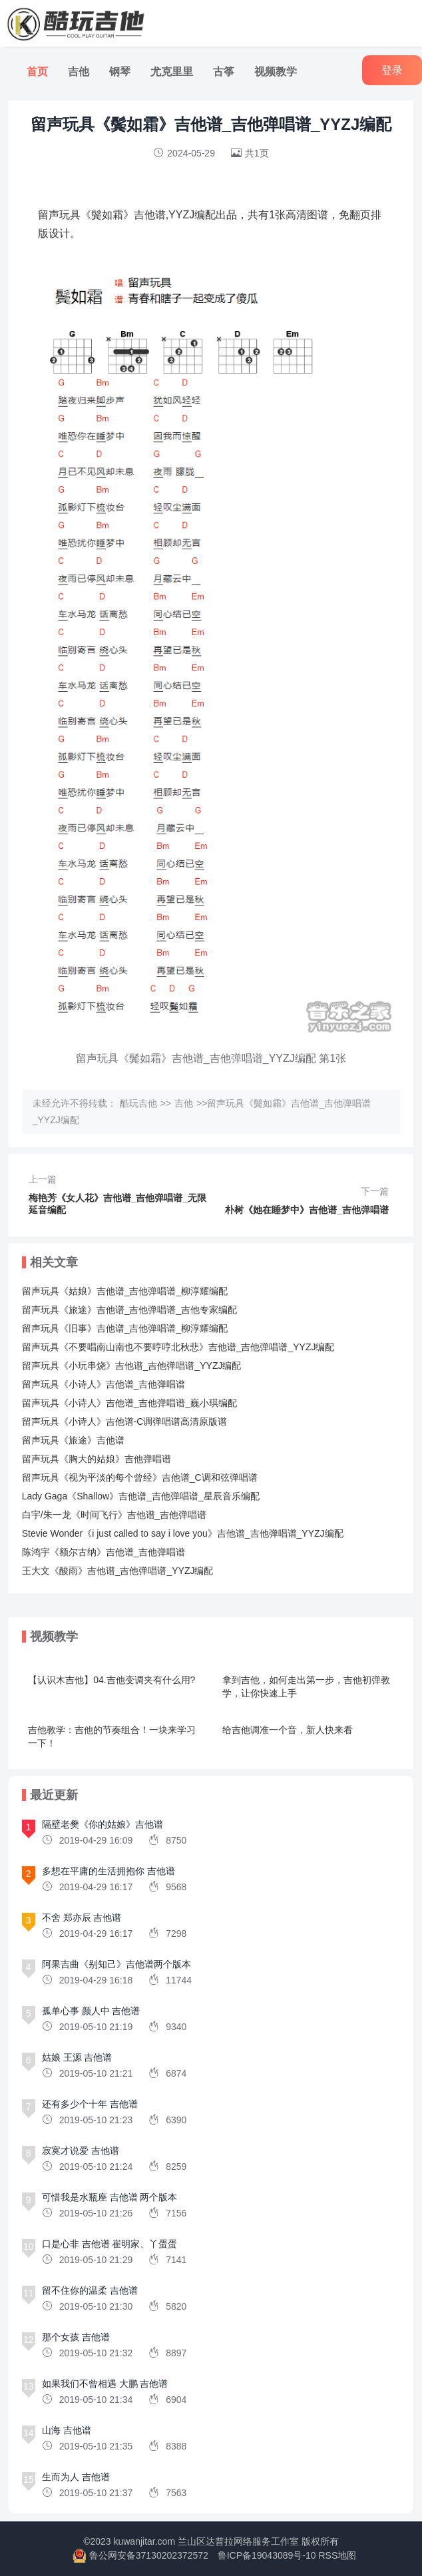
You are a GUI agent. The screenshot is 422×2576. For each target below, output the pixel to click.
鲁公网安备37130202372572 (148, 2555)
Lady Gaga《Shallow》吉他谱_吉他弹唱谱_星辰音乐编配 (141, 1496)
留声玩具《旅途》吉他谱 (73, 1440)
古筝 (223, 71)
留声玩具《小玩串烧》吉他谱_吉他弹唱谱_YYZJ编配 (132, 1365)
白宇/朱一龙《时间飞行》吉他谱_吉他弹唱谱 (114, 1514)
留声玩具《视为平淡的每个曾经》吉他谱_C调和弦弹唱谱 (140, 1477)
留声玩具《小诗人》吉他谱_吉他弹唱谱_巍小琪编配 (130, 1403)
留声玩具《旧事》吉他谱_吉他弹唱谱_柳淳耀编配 (125, 1328)
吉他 (78, 71)
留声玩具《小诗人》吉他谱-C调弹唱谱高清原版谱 (125, 1421)
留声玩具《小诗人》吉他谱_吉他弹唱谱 (104, 1384)
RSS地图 (337, 2555)
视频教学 (275, 71)
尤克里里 (171, 71)
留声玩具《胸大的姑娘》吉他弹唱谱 (96, 1458)
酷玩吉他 (138, 1103)
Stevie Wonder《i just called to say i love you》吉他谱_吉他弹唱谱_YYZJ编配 (182, 1533)
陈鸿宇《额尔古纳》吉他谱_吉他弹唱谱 (104, 1552)
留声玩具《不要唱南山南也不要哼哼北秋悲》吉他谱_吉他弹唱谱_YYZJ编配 (178, 1347)
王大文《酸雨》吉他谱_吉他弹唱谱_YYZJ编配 (118, 1570)
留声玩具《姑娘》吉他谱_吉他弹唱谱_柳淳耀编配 (125, 1291)
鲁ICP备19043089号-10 (267, 2555)
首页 (37, 71)
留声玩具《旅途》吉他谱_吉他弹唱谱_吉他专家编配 (130, 1309)
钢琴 (119, 71)
